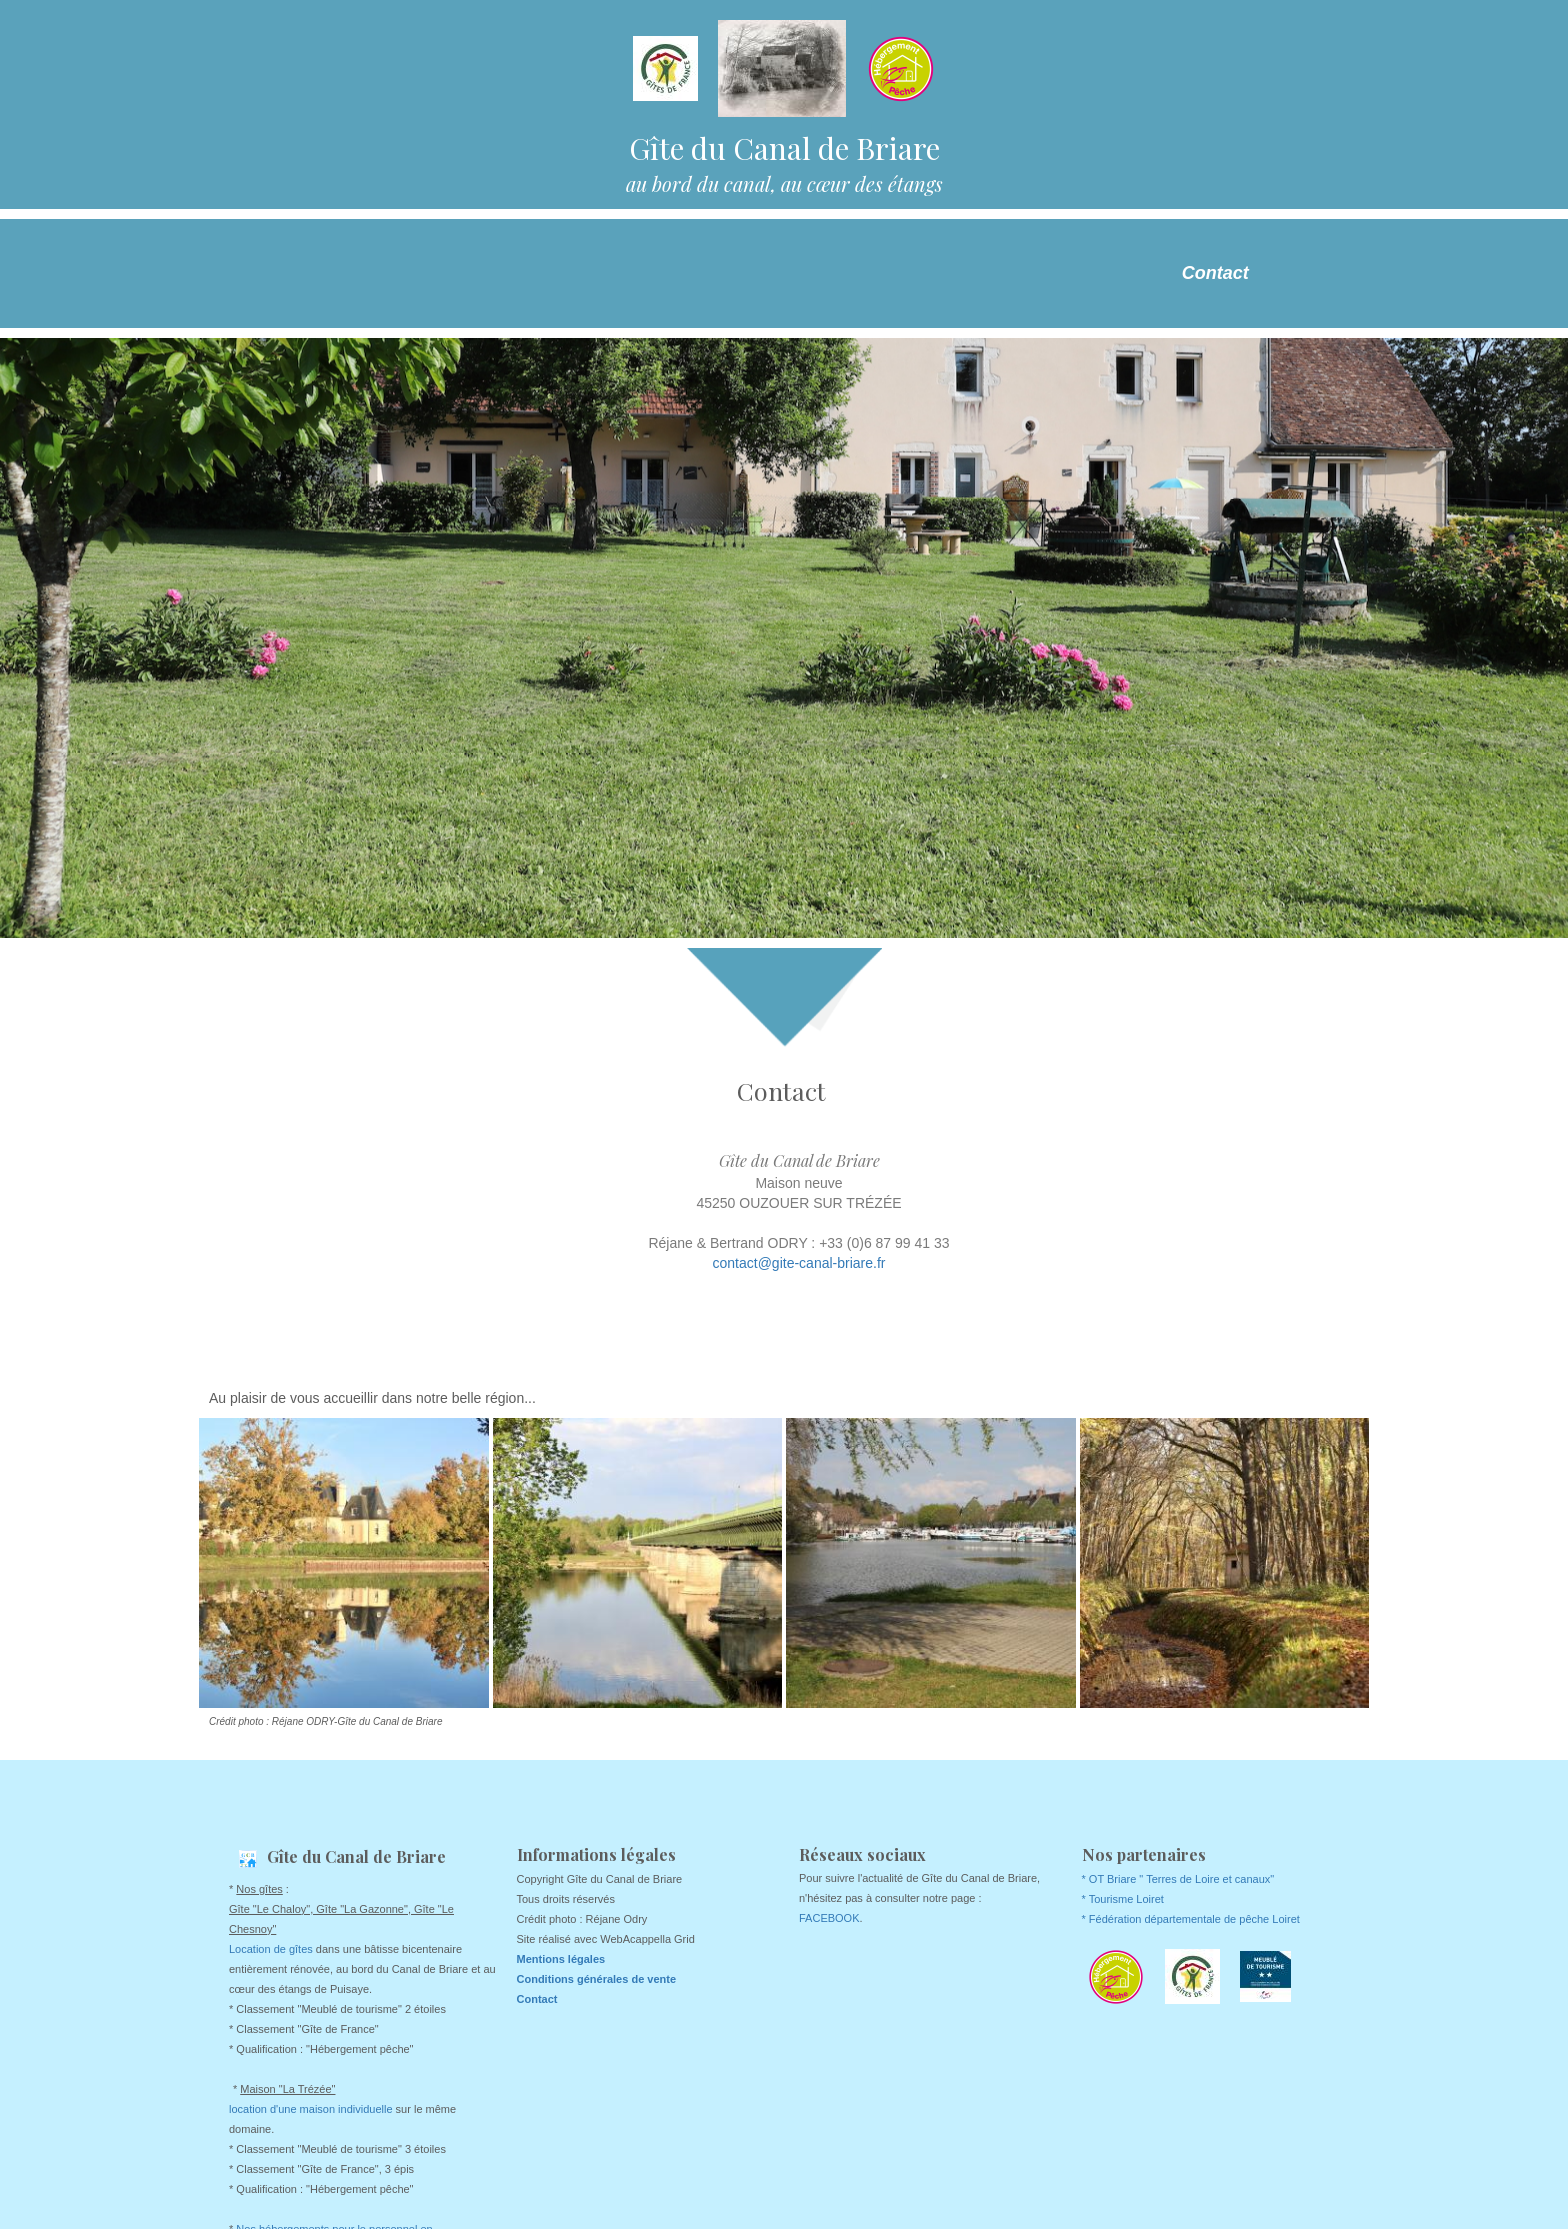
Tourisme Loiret (1126, 1899)
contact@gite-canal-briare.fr (799, 1263)
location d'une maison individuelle (311, 2109)
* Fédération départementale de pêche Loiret (1191, 1919)
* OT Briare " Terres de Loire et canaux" (1178, 1879)
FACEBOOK (829, 1918)
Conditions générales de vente (597, 1979)
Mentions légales (561, 1959)
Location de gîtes (271, 1949)
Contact (1215, 273)
